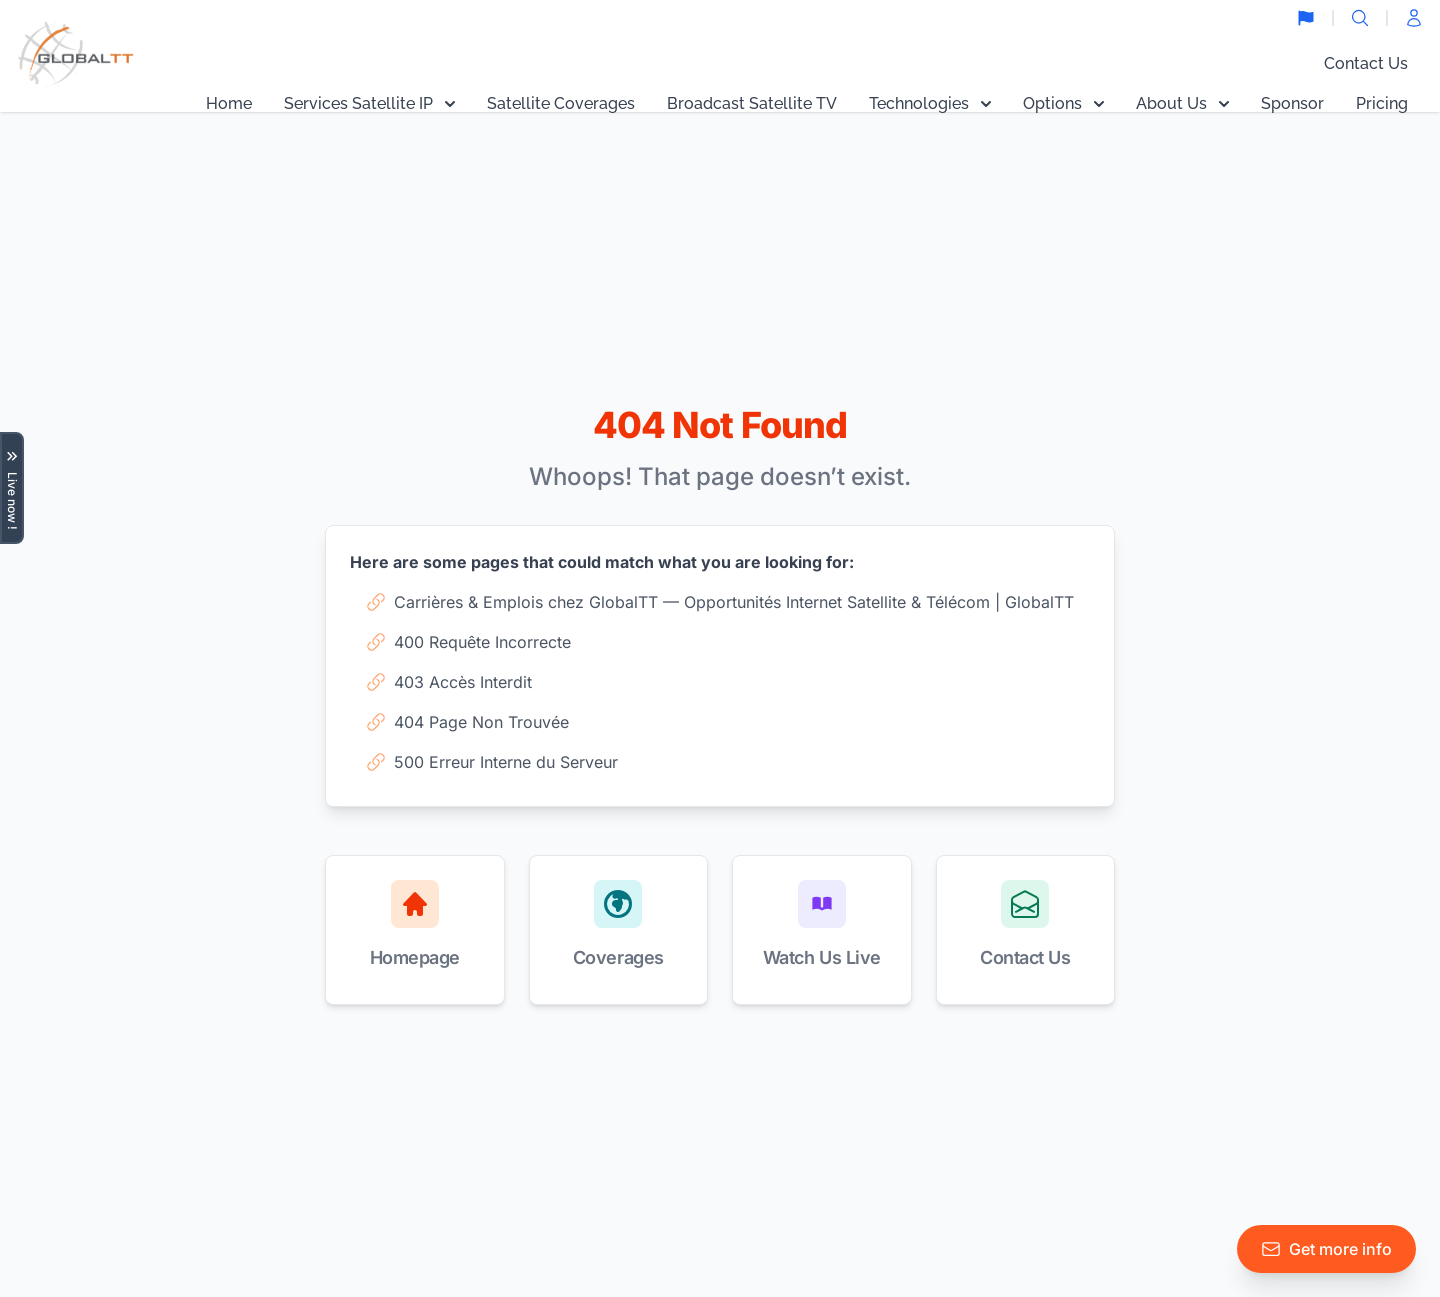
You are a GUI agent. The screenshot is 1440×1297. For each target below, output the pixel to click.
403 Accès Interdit (449, 682)
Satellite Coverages (561, 103)
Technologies (930, 103)
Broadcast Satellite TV (752, 103)
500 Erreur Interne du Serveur (492, 762)
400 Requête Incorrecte (468, 642)
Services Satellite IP (369, 103)
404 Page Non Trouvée (467, 722)
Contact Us (1366, 63)
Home (229, 103)
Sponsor (1292, 103)
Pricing (1382, 103)
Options (1063, 103)
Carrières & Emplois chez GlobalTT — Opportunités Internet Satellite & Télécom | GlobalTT (720, 602)
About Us (1182, 103)
